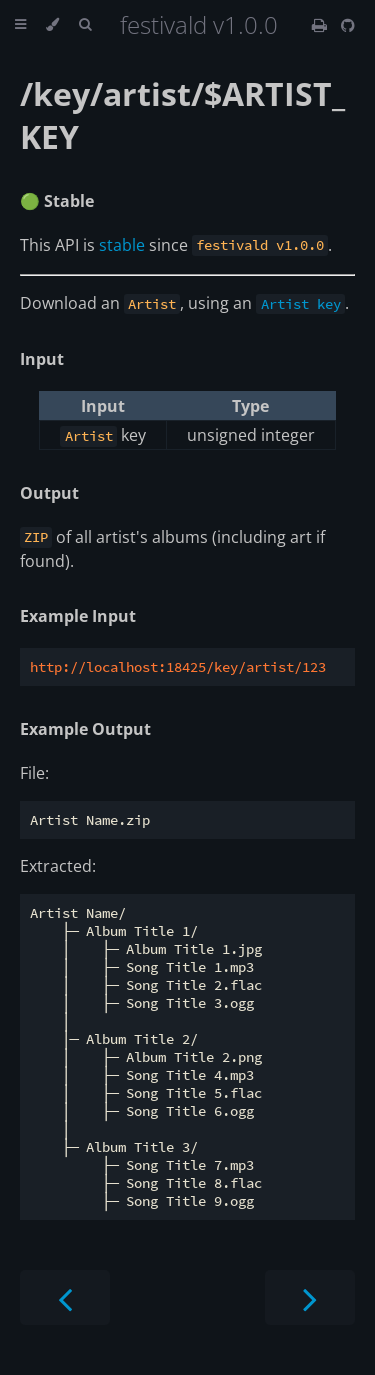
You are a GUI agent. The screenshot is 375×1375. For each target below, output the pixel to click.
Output (49, 493)
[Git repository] (348, 25)
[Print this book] (321, 25)
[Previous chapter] (65, 1297)
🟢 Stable (57, 201)
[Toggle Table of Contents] (20, 25)
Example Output (85, 729)
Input (42, 359)
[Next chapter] (310, 1297)
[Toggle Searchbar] (85, 25)
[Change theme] (52, 25)
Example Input (78, 616)
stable (122, 245)
